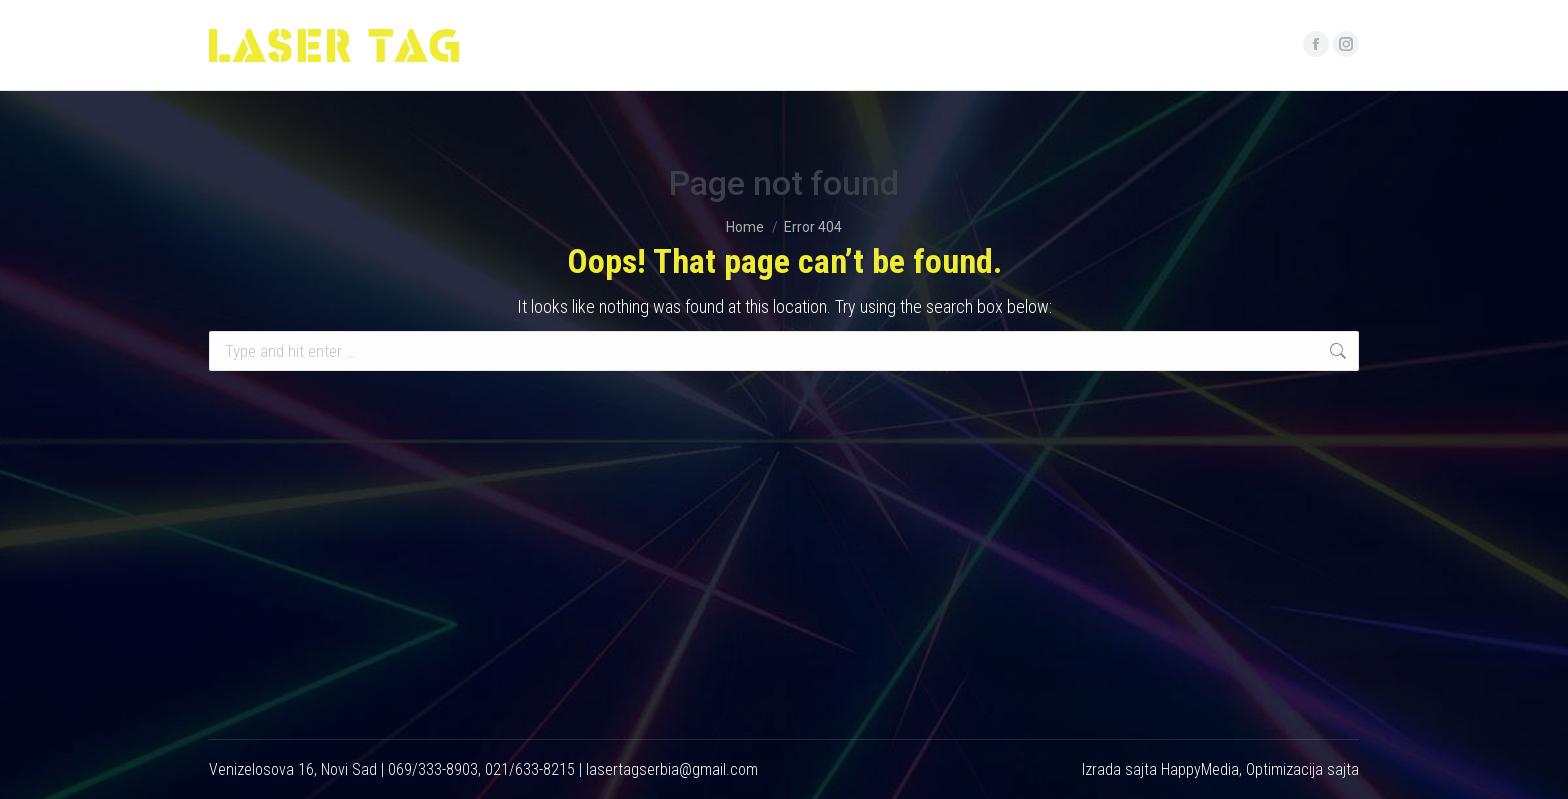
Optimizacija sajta (1302, 769)
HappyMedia (1200, 769)
